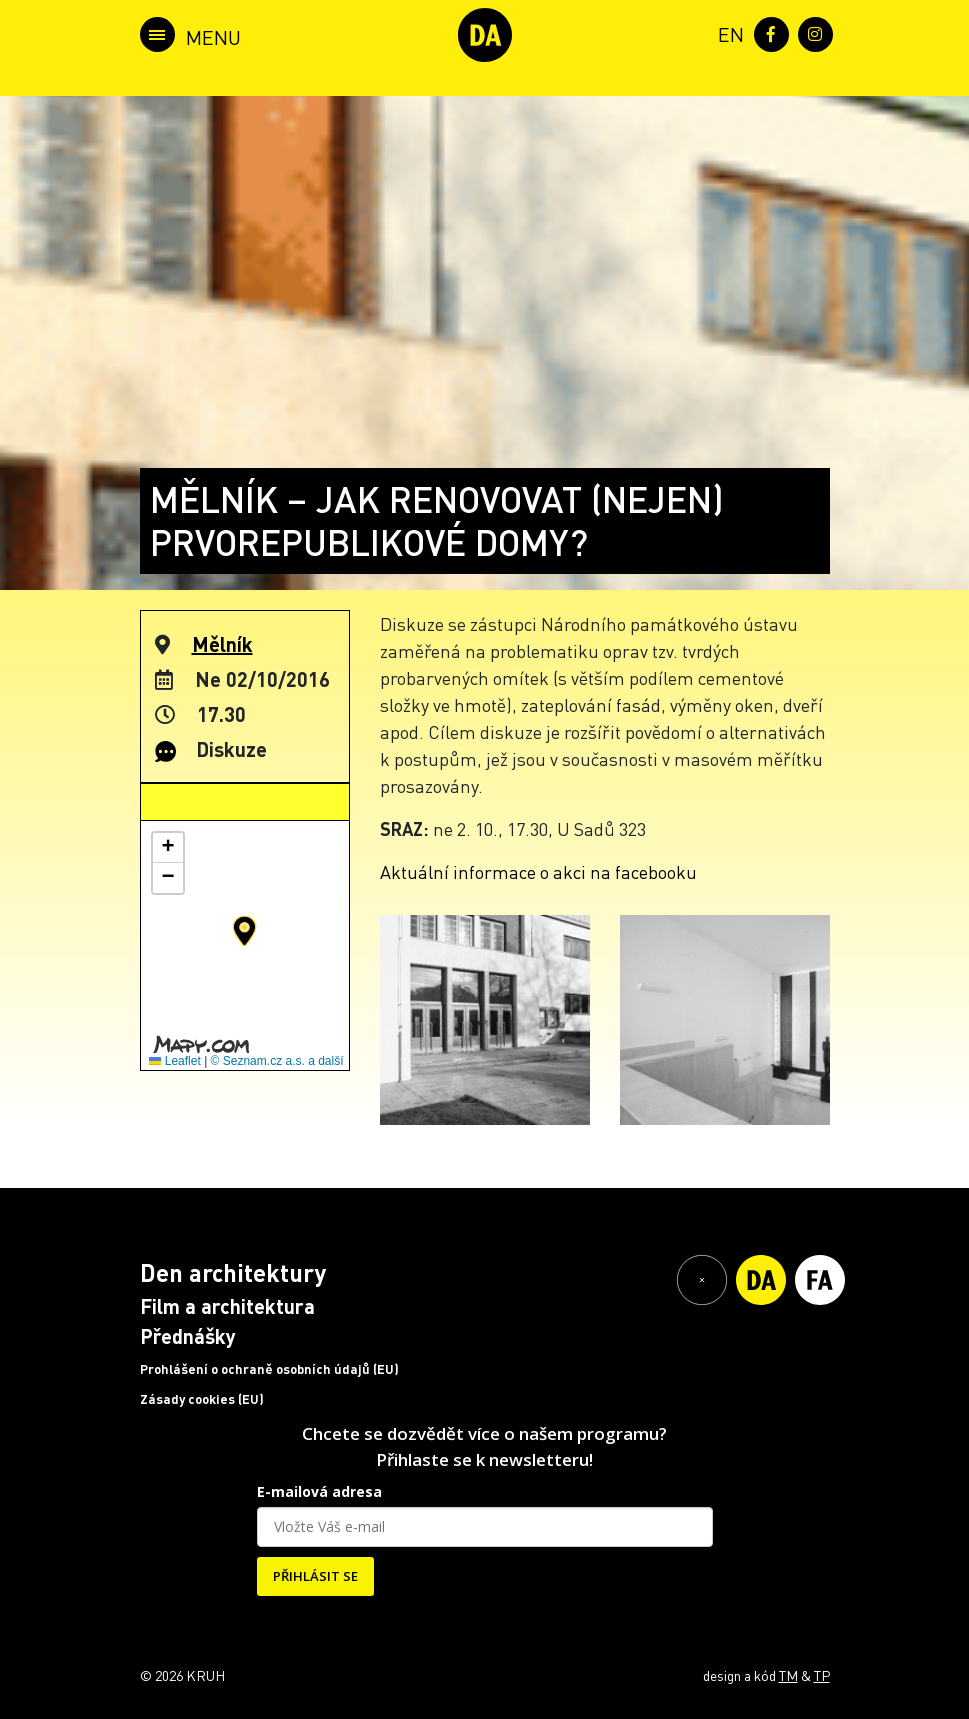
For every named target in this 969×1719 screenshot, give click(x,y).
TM (788, 1675)
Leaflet (174, 1061)
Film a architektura (227, 1306)
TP (822, 1675)
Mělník (222, 644)
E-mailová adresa (319, 1491)
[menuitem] (727, 32)
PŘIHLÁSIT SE (315, 1576)
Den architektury (233, 1272)
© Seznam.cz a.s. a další (277, 1061)
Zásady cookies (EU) (202, 1399)
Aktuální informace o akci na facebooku (538, 871)
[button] (244, 931)
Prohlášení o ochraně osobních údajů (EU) (269, 1369)
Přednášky (188, 1336)
